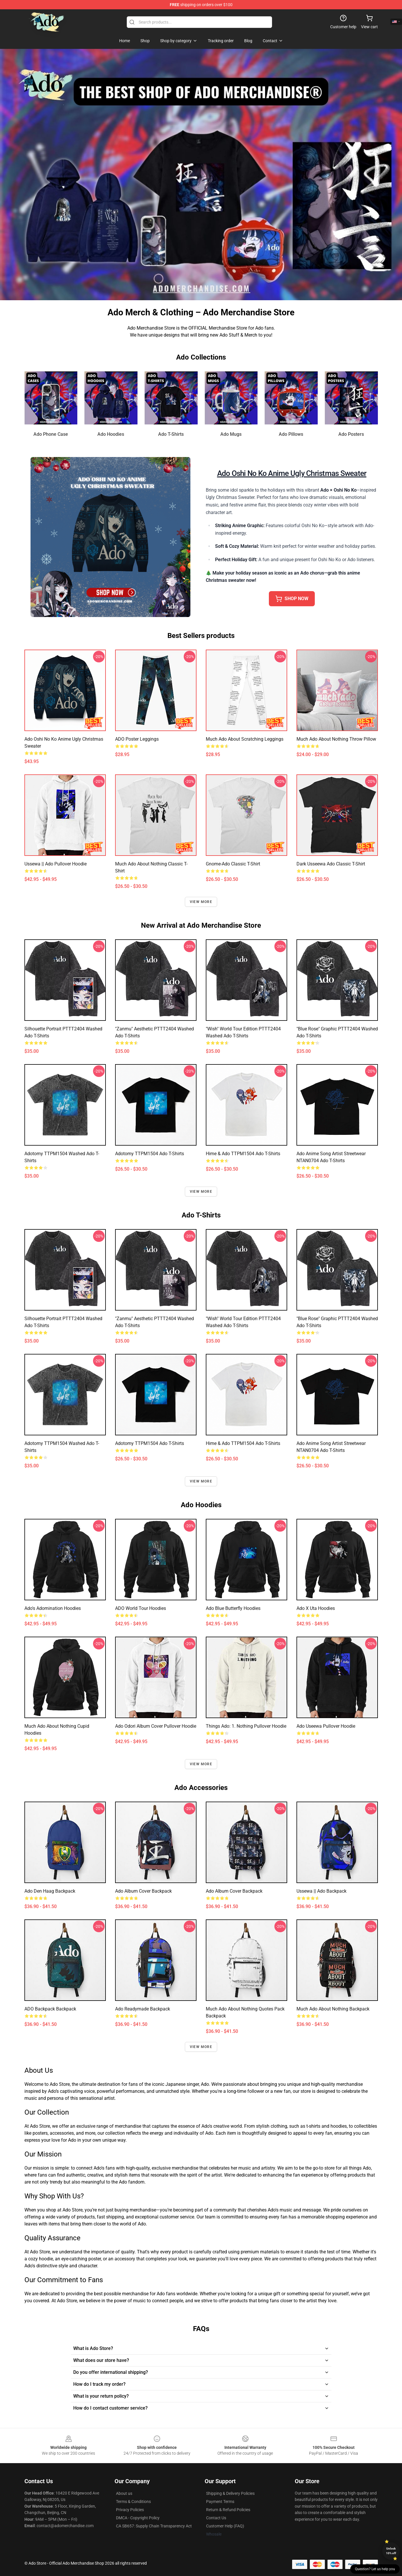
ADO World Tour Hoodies (140, 1608)
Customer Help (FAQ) (225, 2526)
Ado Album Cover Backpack (143, 1891)
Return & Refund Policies (228, 2509)
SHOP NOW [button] (291, 598)
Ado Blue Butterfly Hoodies (233, 1608)
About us (124, 2493)
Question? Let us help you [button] (375, 2569)
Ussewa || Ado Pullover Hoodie (55, 864)
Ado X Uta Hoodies (315, 1608)
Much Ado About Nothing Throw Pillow (336, 739)
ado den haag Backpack (49, 1891)
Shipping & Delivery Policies (230, 2493)
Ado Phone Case (50, 434)
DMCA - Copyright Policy (138, 2517)
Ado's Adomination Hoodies (52, 1608)
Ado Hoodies (110, 434)
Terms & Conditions (133, 2501)
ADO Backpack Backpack (50, 2009)
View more (201, 902)
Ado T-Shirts (171, 434)
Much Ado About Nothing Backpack (332, 2009)
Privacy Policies (130, 2509)
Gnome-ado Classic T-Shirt (233, 864)
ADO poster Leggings (137, 739)
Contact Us (216, 2517)
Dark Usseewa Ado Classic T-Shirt (330, 864)
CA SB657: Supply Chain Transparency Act (154, 2526)
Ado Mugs (231, 434)
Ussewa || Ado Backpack (321, 1891)
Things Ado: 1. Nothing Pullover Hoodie (246, 1726)
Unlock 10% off (391, 2551)
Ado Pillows (291, 434)
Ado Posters (351, 434)
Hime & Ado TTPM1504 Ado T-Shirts (243, 1153)
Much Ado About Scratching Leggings (244, 739)
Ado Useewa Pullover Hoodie (325, 1726)
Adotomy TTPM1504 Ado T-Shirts (149, 1153)
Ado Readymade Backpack (142, 2009)
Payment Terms (220, 2501)
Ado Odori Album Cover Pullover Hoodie (155, 1726)
